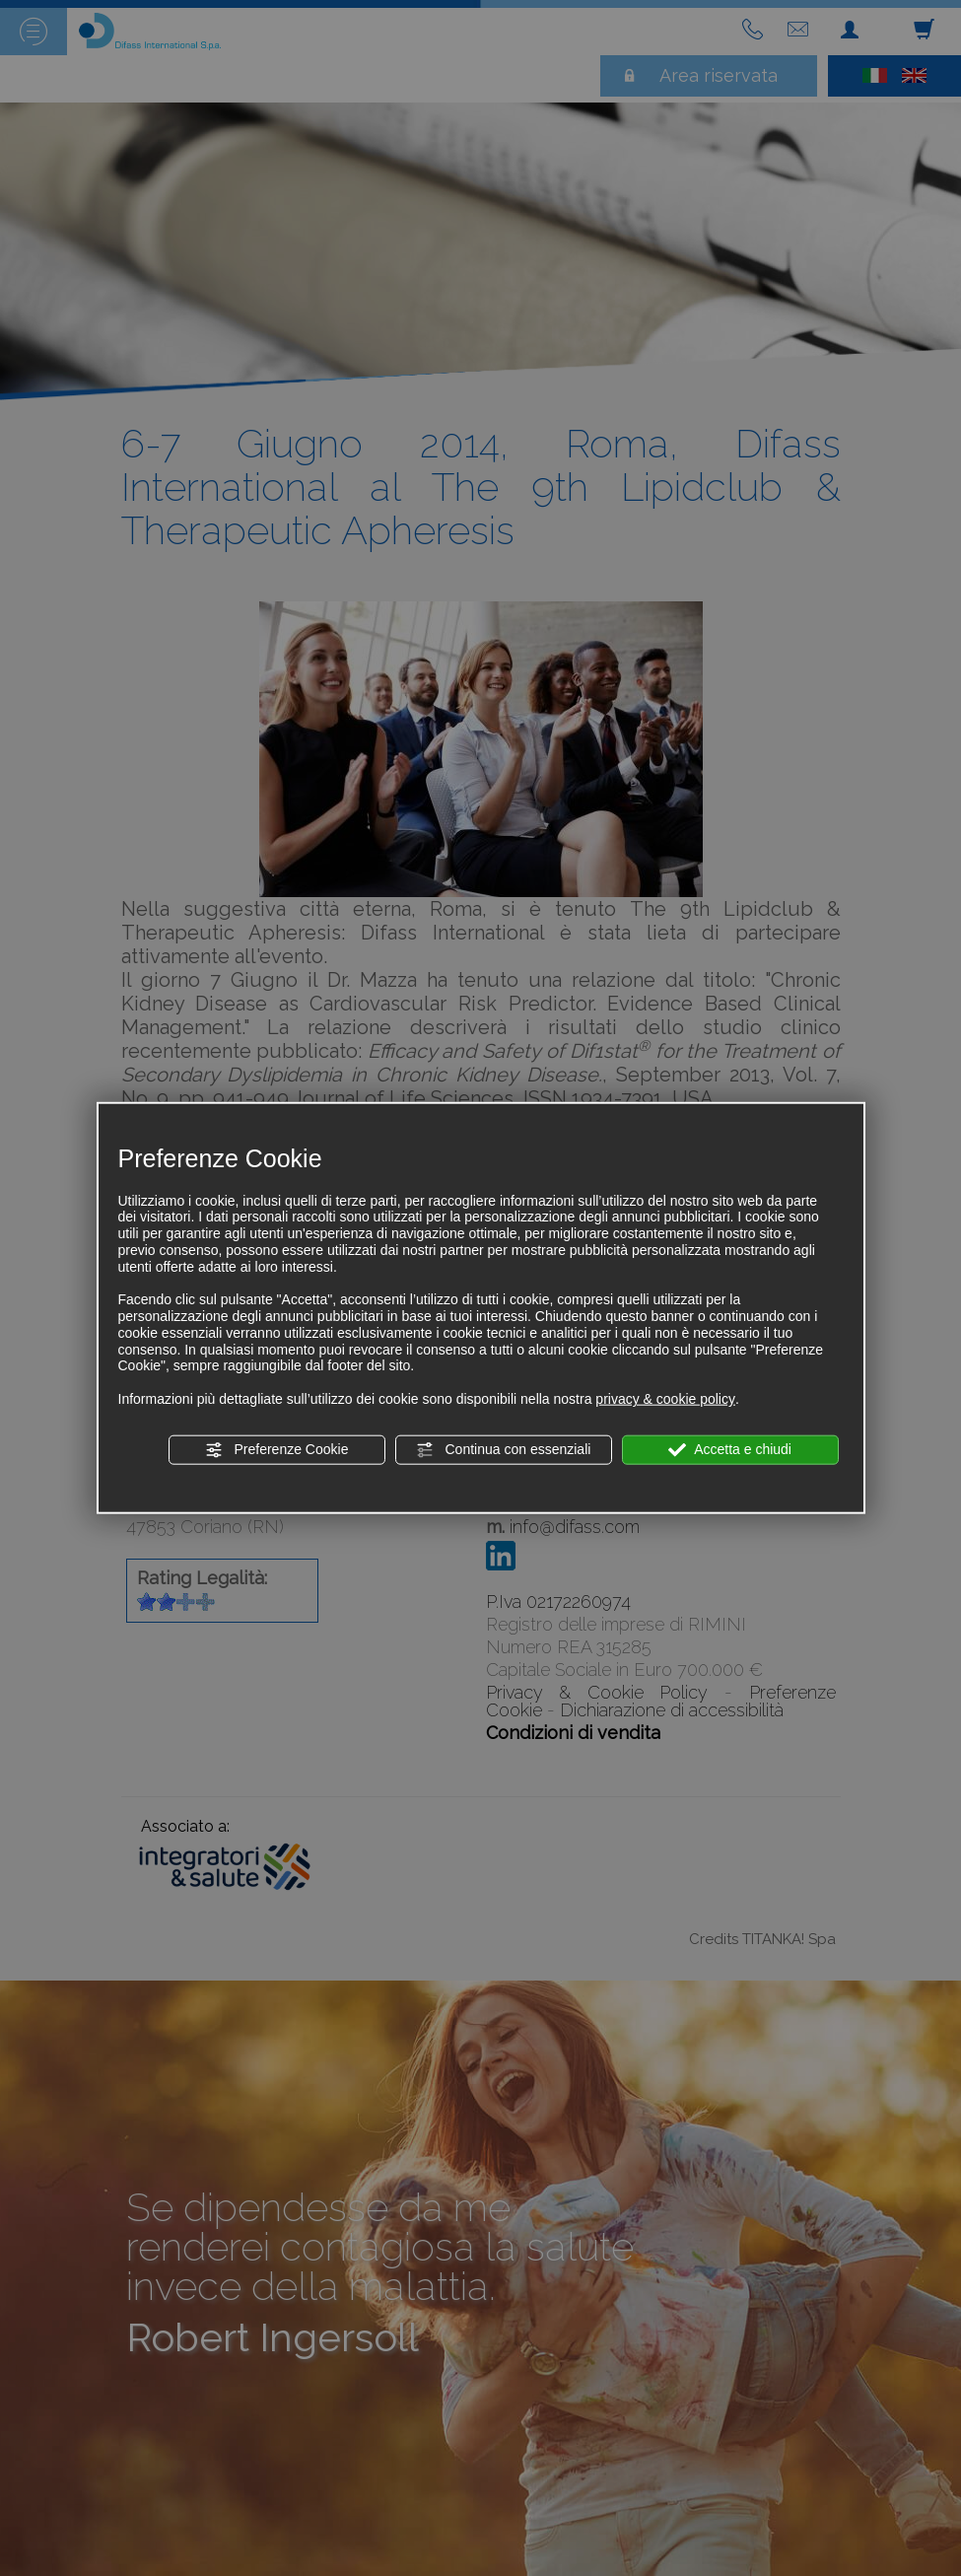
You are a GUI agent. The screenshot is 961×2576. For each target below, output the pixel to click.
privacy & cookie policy (665, 1399)
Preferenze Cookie (277, 1450)
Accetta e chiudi (729, 1450)
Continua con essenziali (503, 1450)
